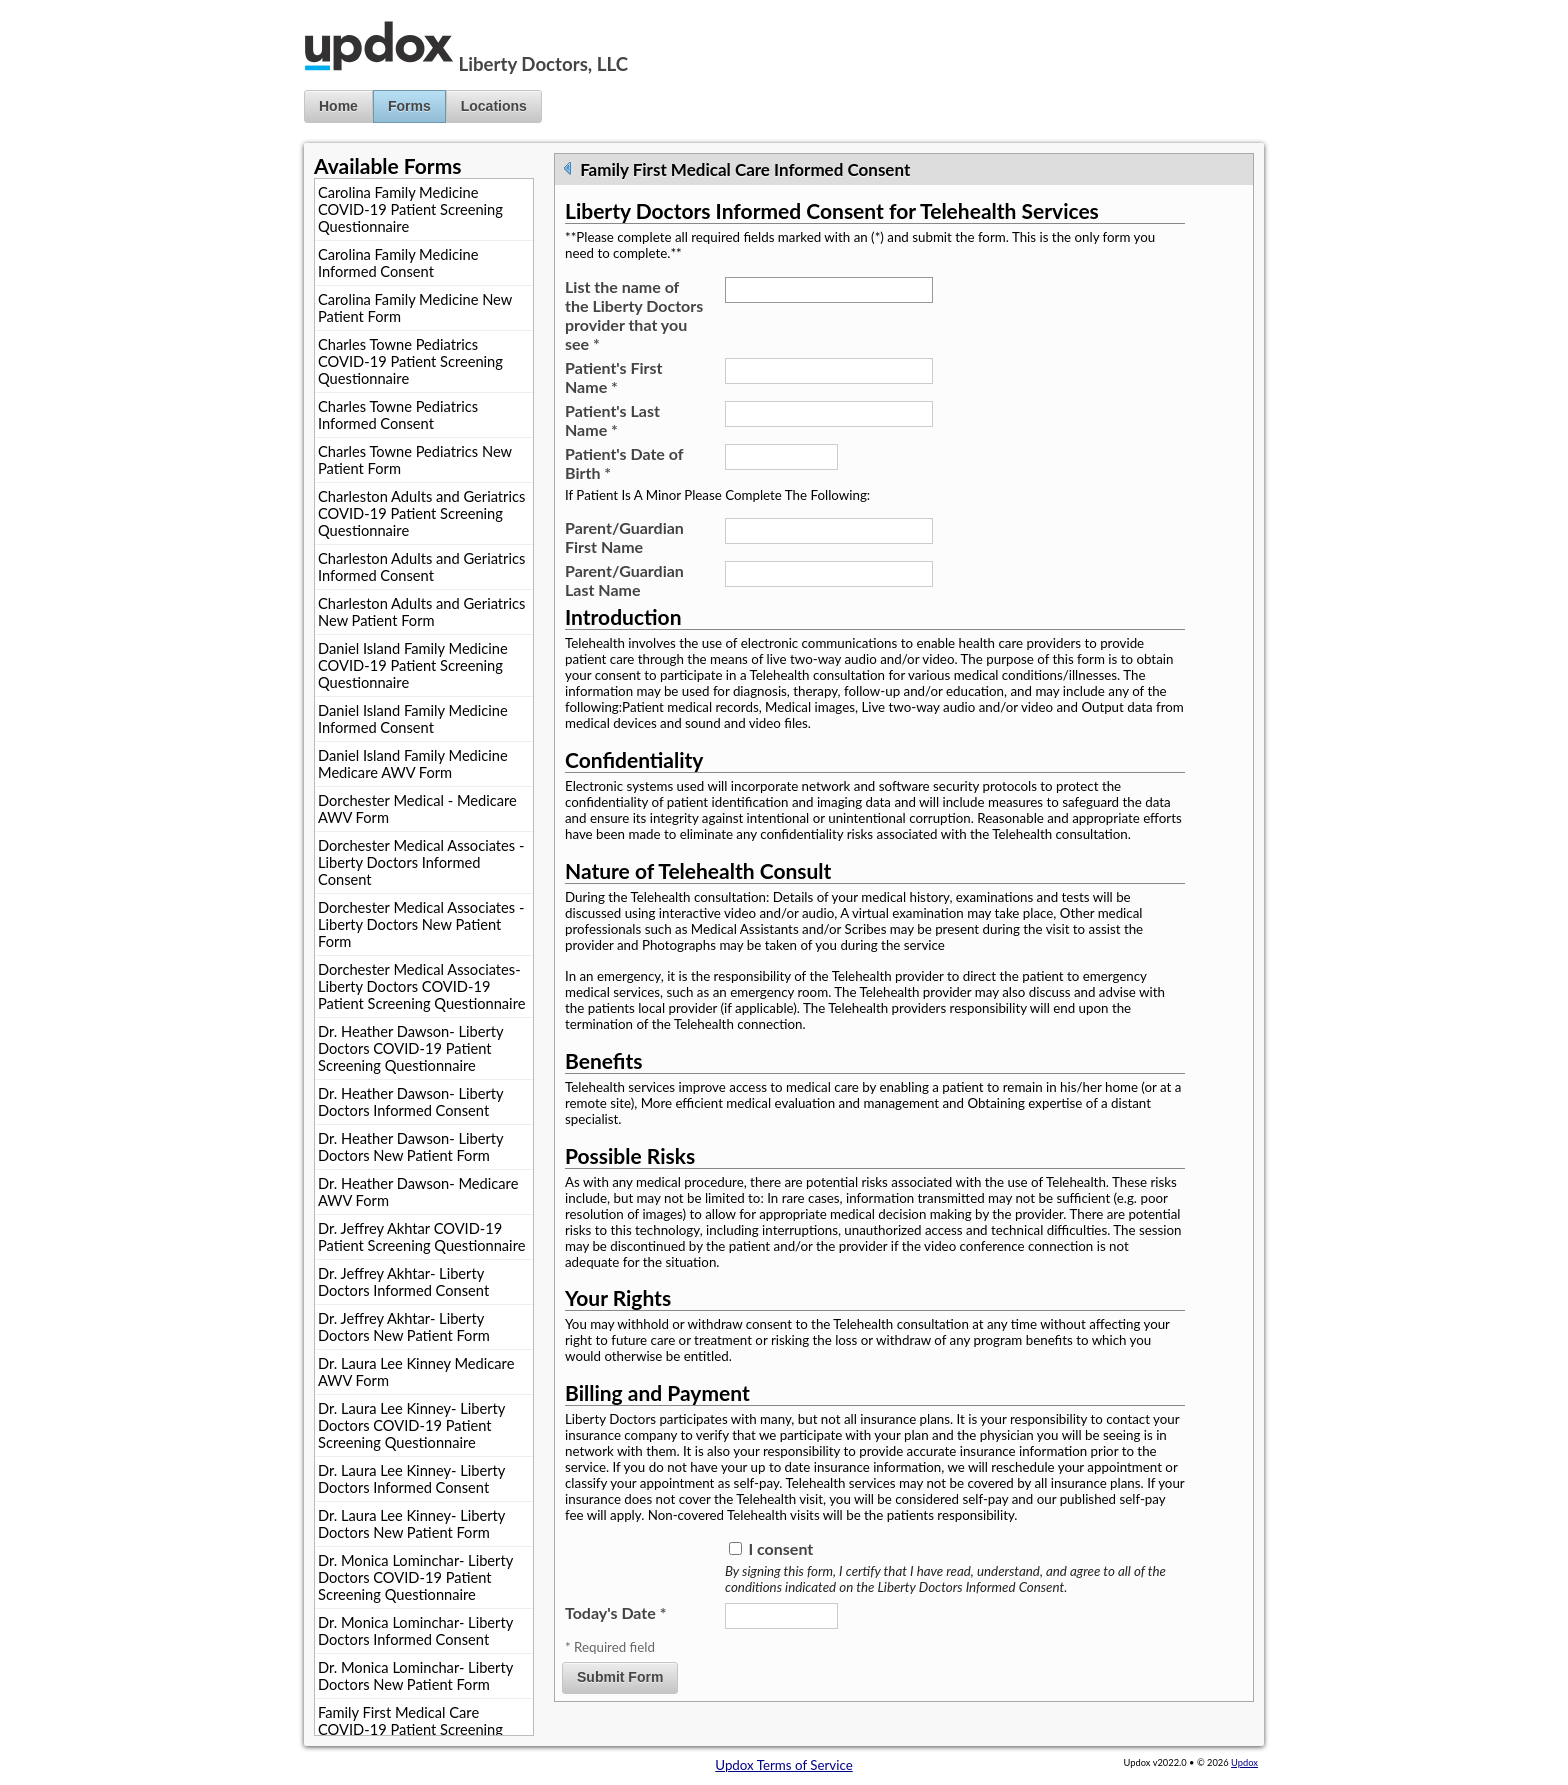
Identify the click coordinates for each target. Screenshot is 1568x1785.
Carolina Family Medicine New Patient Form (415, 308)
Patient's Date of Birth (624, 463)
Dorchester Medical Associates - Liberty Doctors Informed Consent (421, 862)
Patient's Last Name (612, 420)
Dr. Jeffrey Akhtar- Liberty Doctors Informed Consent (403, 1282)
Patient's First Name (614, 377)
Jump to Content (49, 8)
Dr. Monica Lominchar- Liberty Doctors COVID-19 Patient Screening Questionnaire (415, 1577)
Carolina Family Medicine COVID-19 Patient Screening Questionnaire (410, 209)
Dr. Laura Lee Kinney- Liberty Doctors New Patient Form (411, 1524)
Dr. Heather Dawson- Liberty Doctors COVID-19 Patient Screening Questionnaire (411, 1048)
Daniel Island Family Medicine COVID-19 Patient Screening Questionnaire (413, 665)
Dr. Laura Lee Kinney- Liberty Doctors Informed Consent (411, 1479)
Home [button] (338, 106)
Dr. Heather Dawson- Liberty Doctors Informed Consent (411, 1102)
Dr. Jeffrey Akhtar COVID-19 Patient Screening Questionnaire (421, 1237)
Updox (1244, 1762)
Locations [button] (494, 106)
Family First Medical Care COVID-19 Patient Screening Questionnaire (410, 1729)
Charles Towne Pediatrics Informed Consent (398, 415)
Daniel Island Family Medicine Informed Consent (413, 719)
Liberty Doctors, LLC (543, 64)
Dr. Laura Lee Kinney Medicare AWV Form (416, 1372)
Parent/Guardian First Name (624, 537)
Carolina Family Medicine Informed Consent (398, 263)
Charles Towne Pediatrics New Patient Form (415, 460)
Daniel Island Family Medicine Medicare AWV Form (413, 764)
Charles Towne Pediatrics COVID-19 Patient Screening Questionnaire (410, 361)
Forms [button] (409, 106)
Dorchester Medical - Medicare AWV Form (417, 809)
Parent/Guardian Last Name (624, 580)
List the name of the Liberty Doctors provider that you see (634, 315)
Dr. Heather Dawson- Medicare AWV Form (418, 1192)
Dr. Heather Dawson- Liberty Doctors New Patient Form (411, 1147)
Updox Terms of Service (783, 1765)
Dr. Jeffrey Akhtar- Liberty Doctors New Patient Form (404, 1327)
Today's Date (615, 1612)
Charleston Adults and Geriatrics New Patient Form (421, 612)
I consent (780, 1548)
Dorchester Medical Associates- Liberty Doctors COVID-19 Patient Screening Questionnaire (421, 986)
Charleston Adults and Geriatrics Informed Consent (421, 567)
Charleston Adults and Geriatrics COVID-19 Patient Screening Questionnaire (421, 513)
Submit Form (620, 1677)
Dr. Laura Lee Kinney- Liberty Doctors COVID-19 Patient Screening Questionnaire (411, 1425)
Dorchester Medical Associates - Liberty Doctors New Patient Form (421, 924)
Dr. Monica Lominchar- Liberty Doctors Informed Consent (415, 1631)
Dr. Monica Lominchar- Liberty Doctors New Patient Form (415, 1676)
